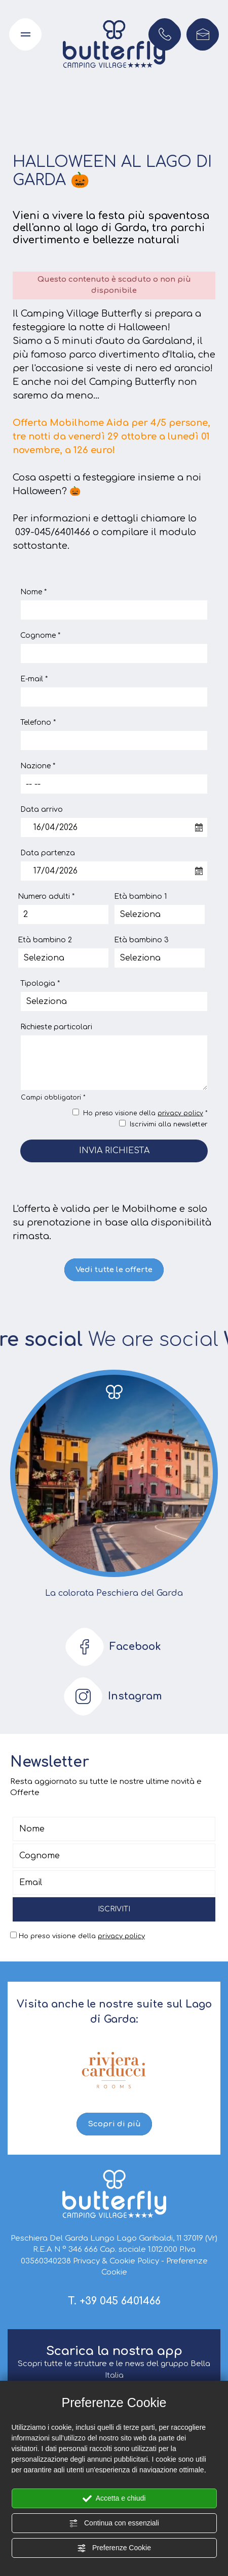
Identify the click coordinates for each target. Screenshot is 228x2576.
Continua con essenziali (114, 2523)
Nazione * (37, 766)
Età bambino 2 (45, 940)
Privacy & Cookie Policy (116, 2261)
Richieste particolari (56, 1027)
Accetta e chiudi (114, 2498)
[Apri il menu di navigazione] (25, 34)
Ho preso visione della (82, 1936)
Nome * (33, 592)
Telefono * (38, 722)
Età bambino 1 (140, 896)
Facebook (110, 1647)
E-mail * (34, 679)
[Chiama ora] (164, 34)
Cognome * (40, 635)
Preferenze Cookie (114, 2548)
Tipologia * (40, 983)
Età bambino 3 (141, 940)
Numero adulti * (46, 896)
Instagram (110, 1696)
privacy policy (180, 1113)
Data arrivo (41, 809)
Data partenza (47, 853)
